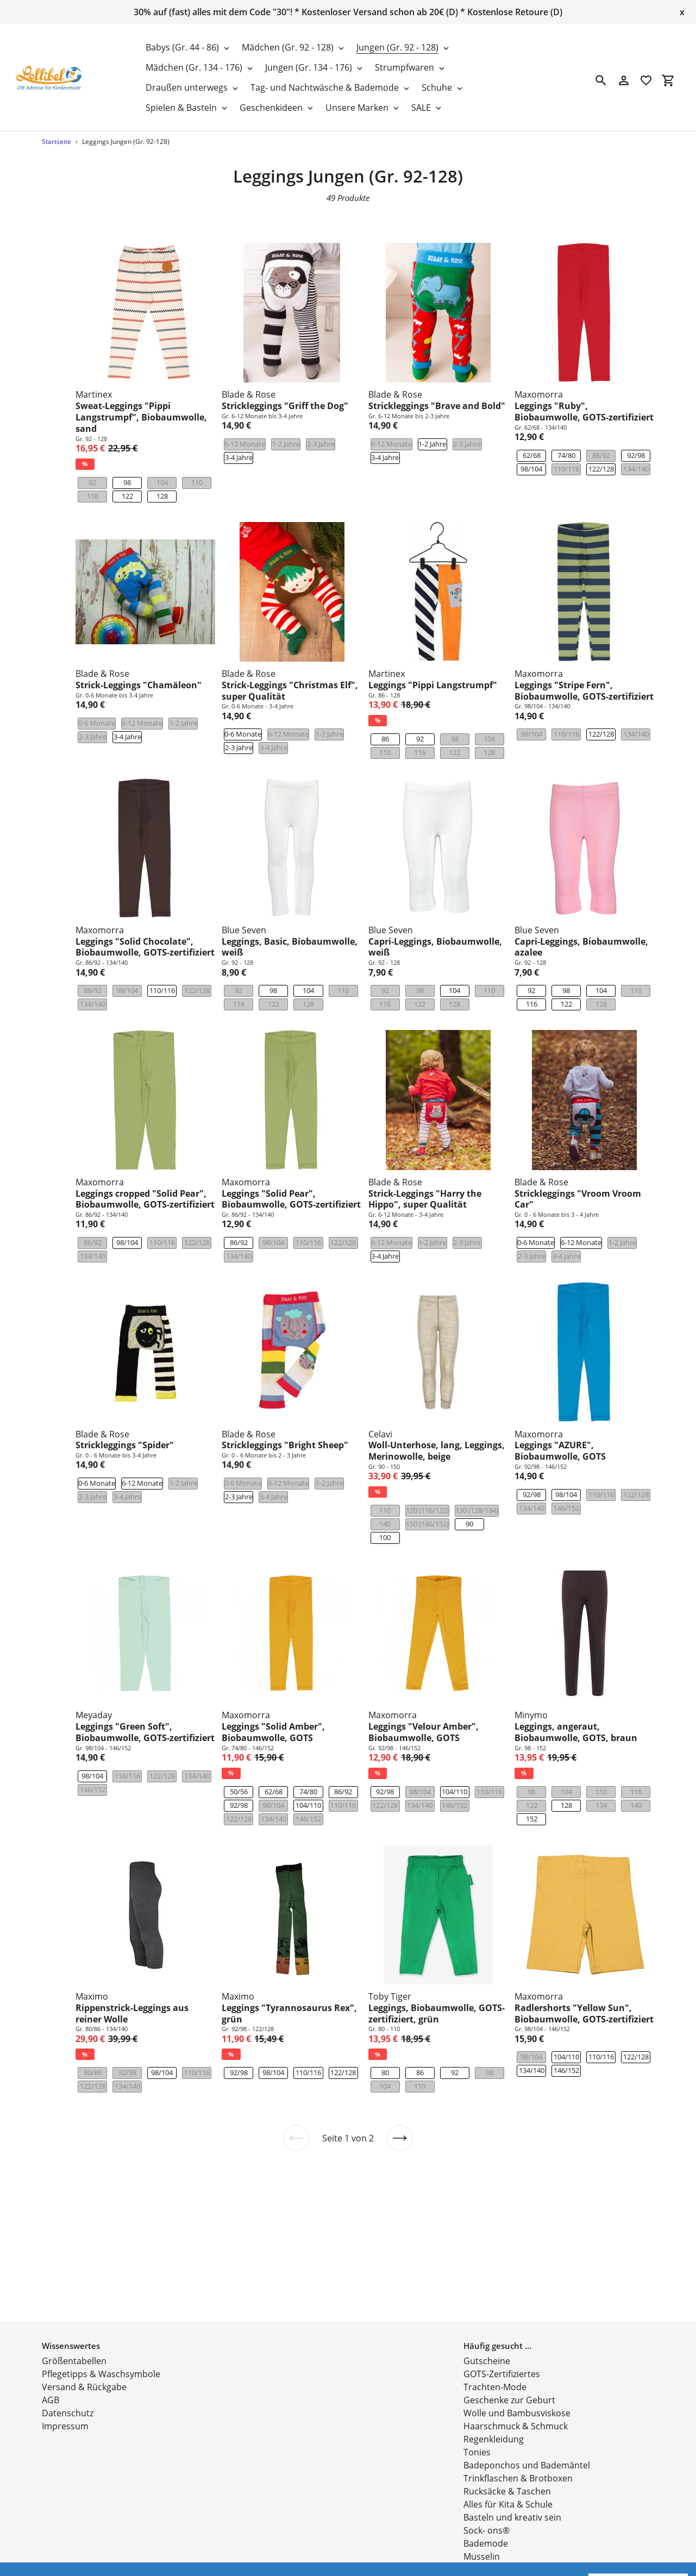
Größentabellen (74, 2327)
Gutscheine (486, 2327)
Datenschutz (67, 2379)
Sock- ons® (486, 2496)
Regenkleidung (493, 2405)
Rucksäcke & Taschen (507, 2457)
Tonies (477, 2418)
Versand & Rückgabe (84, 2353)
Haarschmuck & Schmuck (515, 2392)
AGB (50, 2366)
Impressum (65, 2392)
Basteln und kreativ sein (512, 2483)
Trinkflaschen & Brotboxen (518, 2444)
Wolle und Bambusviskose (516, 2379)
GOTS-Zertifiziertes (501, 2340)
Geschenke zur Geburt (509, 2366)
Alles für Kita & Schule (508, 2470)
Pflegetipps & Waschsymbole (101, 2340)
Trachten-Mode (494, 2353)
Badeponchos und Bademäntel (526, 2431)
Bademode (485, 2509)
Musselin (481, 2522)
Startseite (56, 141)
